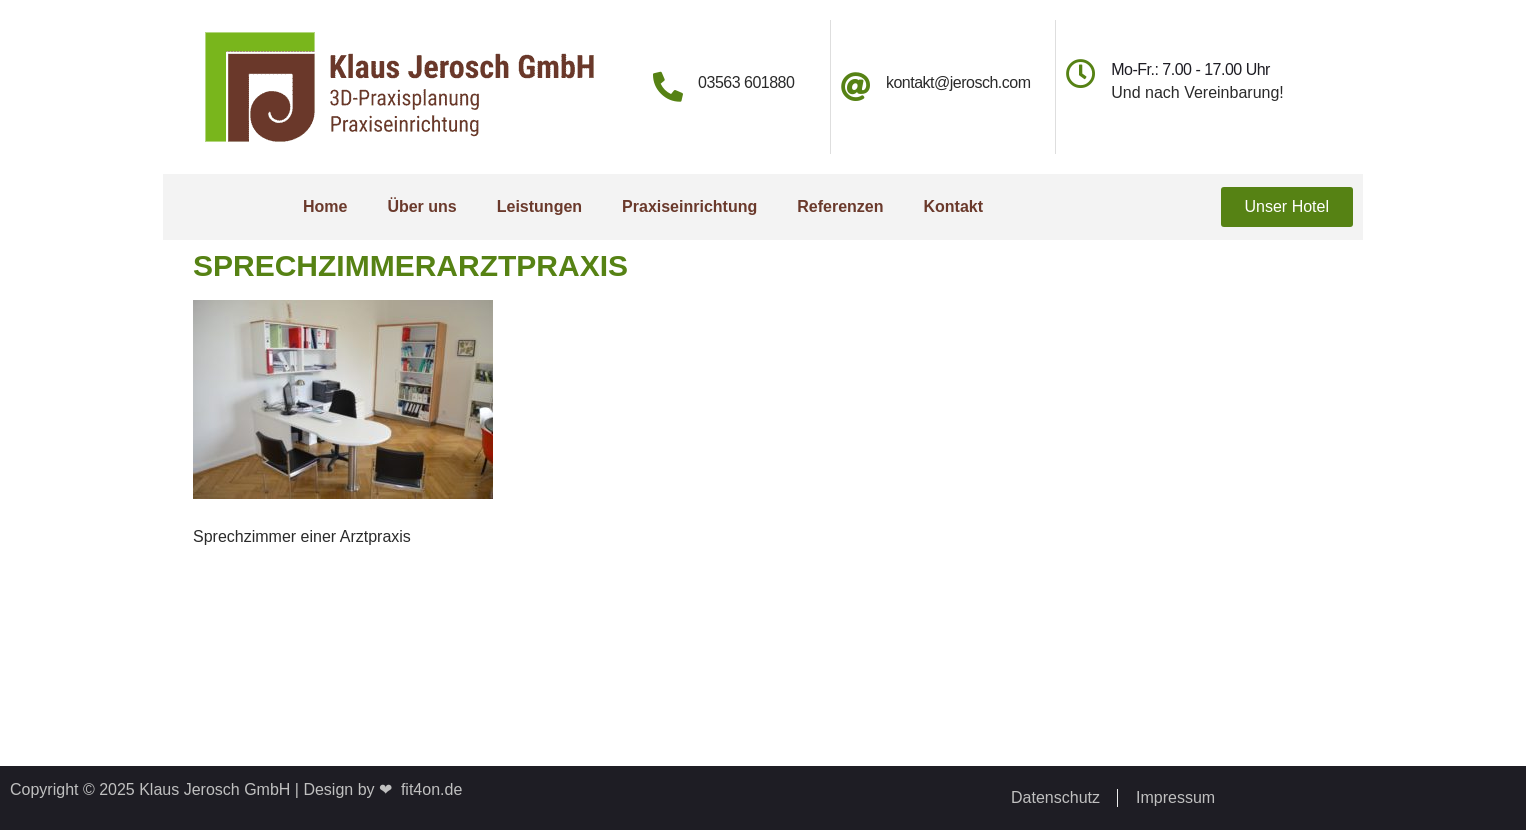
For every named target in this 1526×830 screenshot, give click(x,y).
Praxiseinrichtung (689, 206)
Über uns (421, 206)
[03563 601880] (668, 87)
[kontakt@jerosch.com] (856, 87)
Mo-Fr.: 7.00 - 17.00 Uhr (1190, 69)
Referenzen (840, 206)
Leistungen (539, 206)
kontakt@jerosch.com (958, 82)
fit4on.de (427, 789)
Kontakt (953, 206)
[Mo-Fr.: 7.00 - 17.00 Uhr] (1081, 74)
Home (325, 206)
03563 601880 (746, 82)
